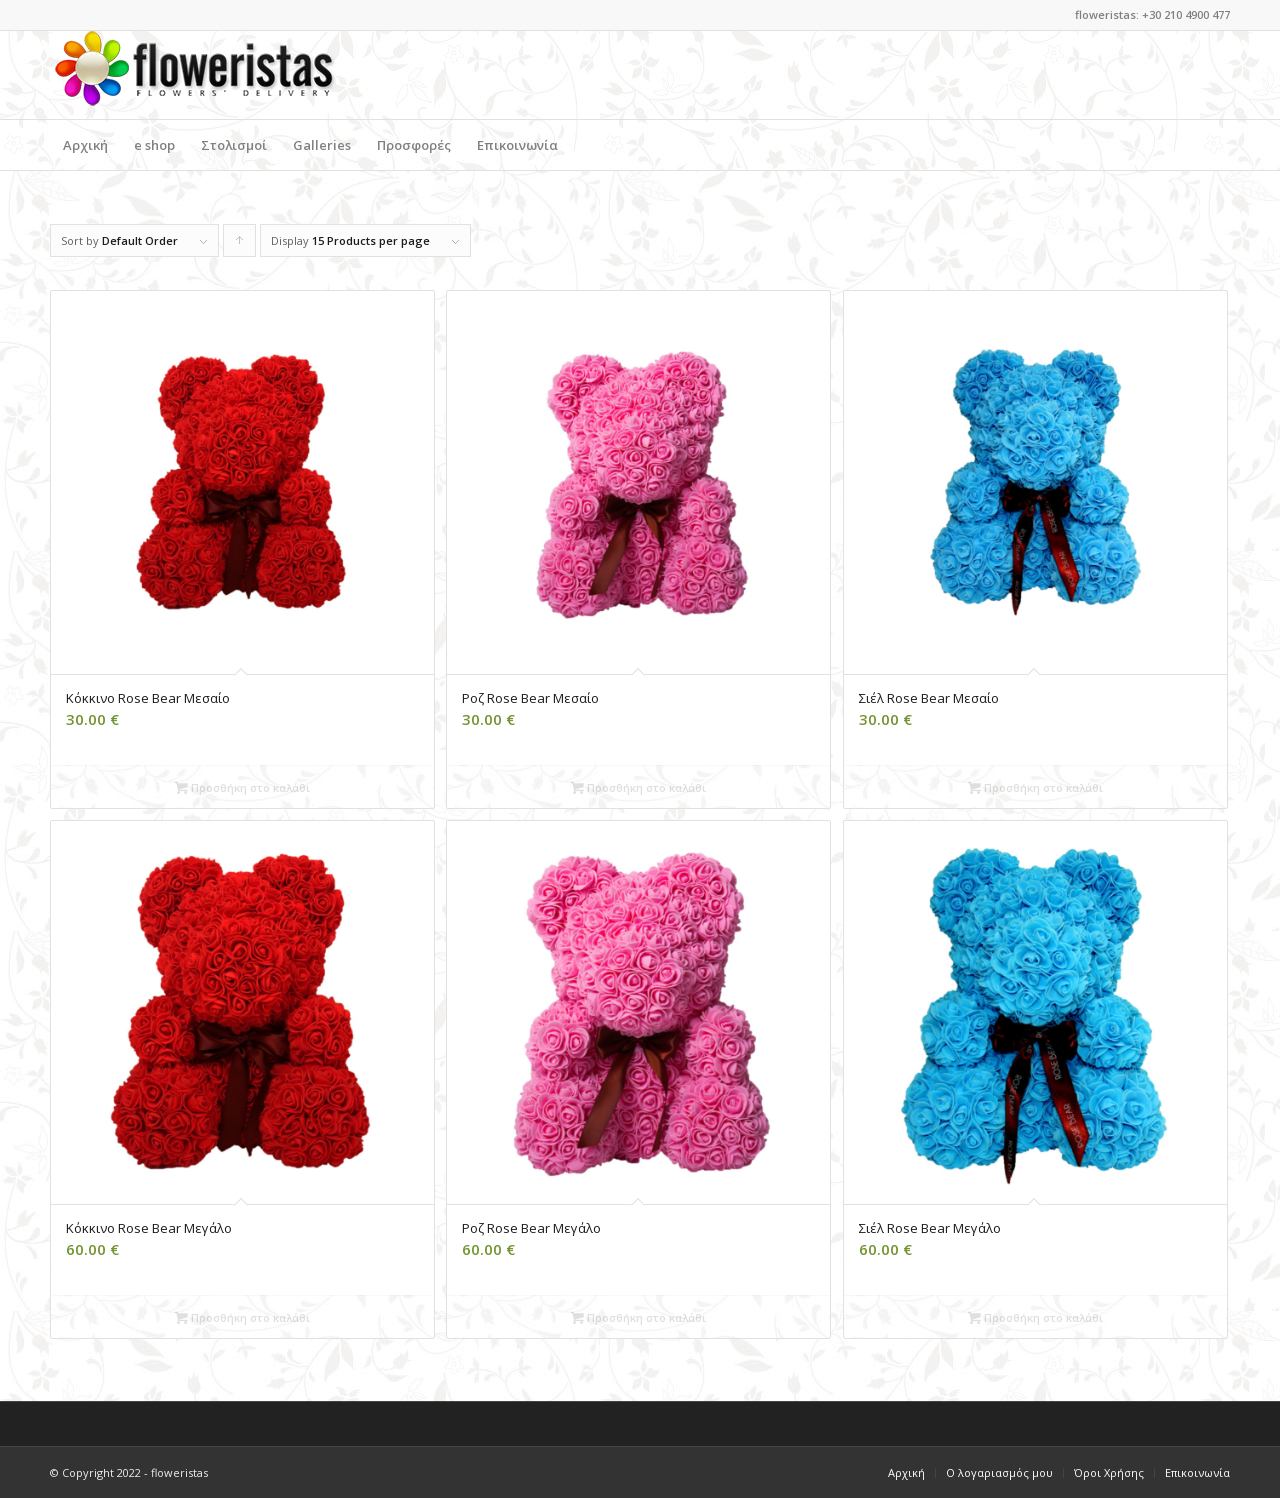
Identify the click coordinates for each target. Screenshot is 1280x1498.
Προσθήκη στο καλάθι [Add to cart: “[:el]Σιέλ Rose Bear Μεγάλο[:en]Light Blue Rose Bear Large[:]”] (1035, 1317)
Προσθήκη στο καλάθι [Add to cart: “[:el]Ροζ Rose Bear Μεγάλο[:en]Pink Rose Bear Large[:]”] (638, 1317)
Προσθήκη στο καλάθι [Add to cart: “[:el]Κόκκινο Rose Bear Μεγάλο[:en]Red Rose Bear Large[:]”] (242, 1317)
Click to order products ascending (240, 245)
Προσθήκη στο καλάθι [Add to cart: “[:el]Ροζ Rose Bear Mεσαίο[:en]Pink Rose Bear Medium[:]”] (638, 787)
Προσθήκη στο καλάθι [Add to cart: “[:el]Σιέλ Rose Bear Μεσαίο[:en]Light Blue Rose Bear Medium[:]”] (1035, 787)
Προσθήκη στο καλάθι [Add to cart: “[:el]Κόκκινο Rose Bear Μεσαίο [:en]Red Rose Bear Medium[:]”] (242, 787)
